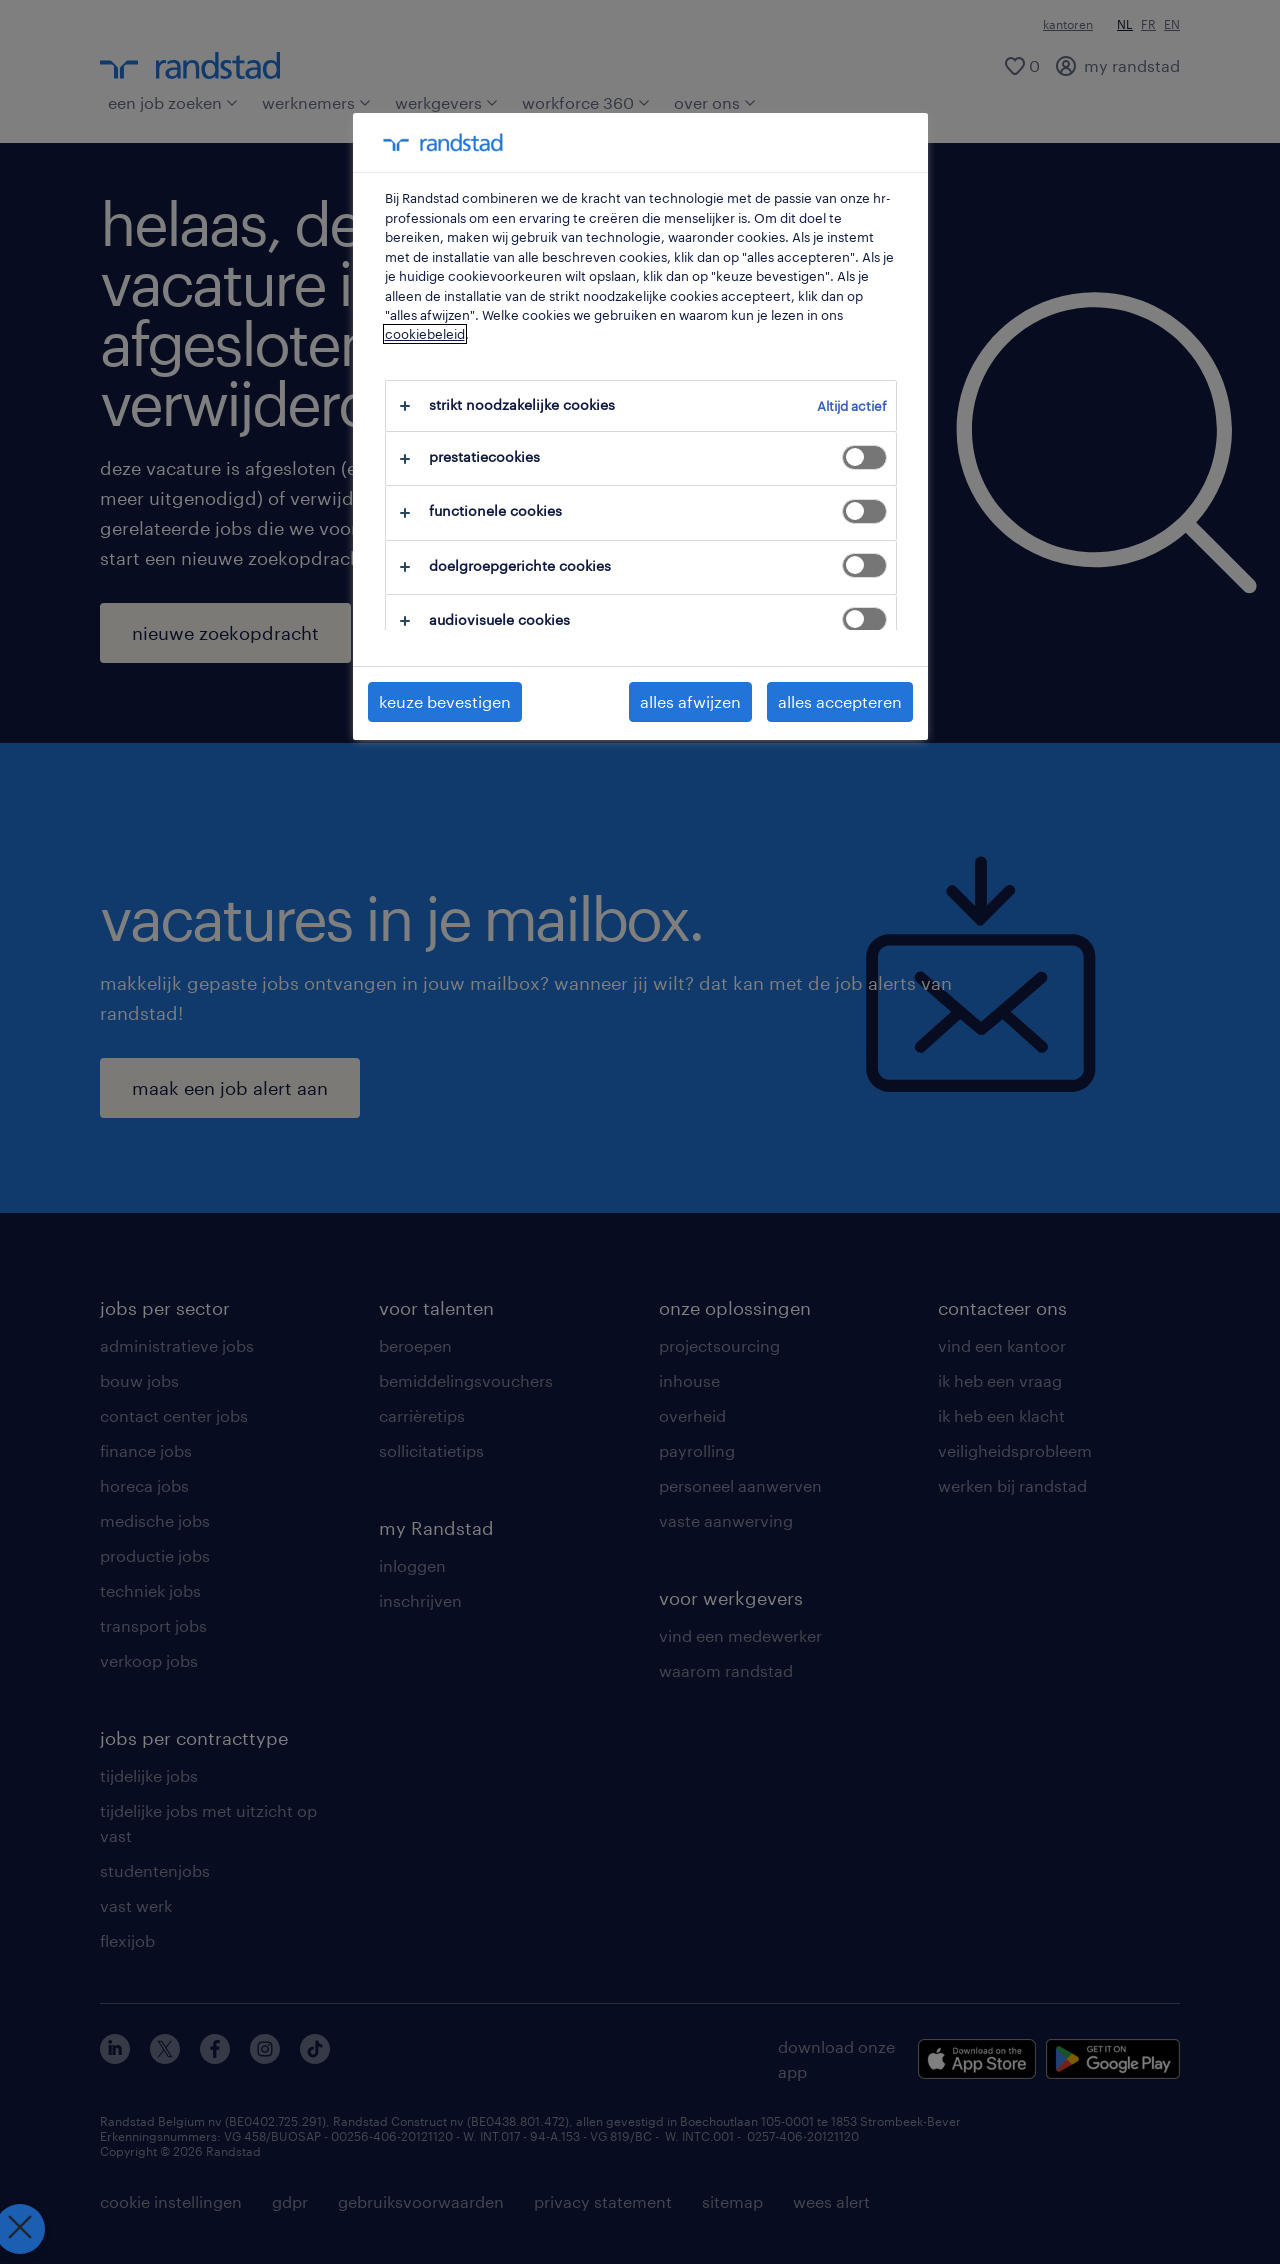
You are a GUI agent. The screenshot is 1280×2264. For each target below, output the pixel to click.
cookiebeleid (425, 334)
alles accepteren (840, 701)
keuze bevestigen (445, 701)
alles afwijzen (690, 701)
